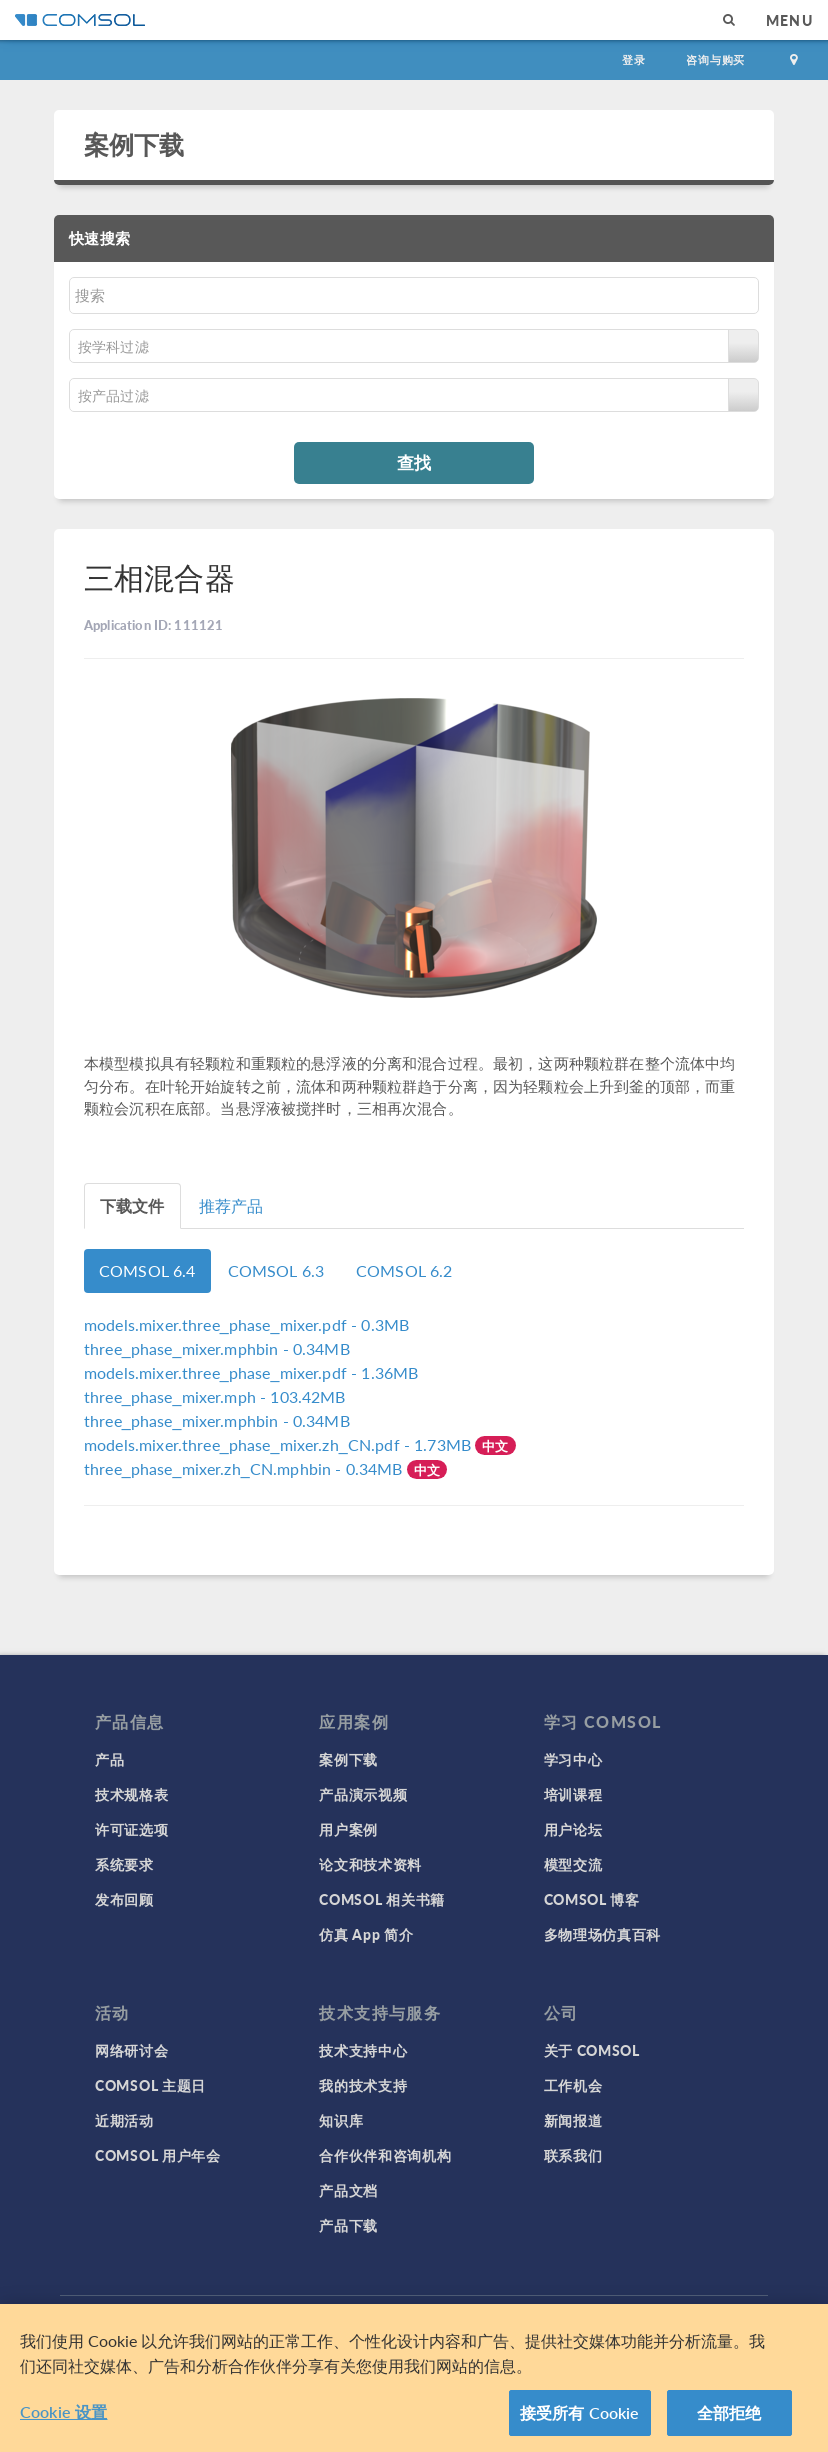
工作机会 (573, 2085)
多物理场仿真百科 (603, 1934)
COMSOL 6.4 (147, 1270)
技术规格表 (132, 1794)
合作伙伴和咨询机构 (385, 2155)
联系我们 (573, 2155)
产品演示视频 (363, 1794)
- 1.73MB (279, 1444)
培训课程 (573, 1794)
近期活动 (124, 2120)
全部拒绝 (729, 2412)
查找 (414, 462)
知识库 (341, 2120)
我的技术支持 (363, 2085)
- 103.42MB (215, 1396)
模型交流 (573, 1864)
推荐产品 (231, 1205)
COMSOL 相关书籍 (382, 1899)
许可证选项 (132, 1829)
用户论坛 (573, 1829)
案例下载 (134, 144)
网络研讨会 (132, 2050)
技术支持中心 (363, 2050)
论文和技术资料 (370, 1864)
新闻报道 (573, 2120)
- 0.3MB (246, 1324)
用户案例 (348, 1829)
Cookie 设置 (63, 2411)
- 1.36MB (251, 1372)
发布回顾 (124, 1899)
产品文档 (348, 2190)
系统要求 (124, 1864)
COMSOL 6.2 (404, 1270)
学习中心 (573, 1759)
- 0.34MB (217, 1348)
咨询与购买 (715, 59)
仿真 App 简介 (366, 1934)
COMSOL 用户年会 (158, 2155)
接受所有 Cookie (580, 2412)
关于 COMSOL (592, 2050)
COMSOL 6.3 (276, 1270)
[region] (414, 2378)
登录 (634, 59)
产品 (109, 1759)
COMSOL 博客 (592, 1899)
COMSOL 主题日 (150, 2085)
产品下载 (348, 2225)
